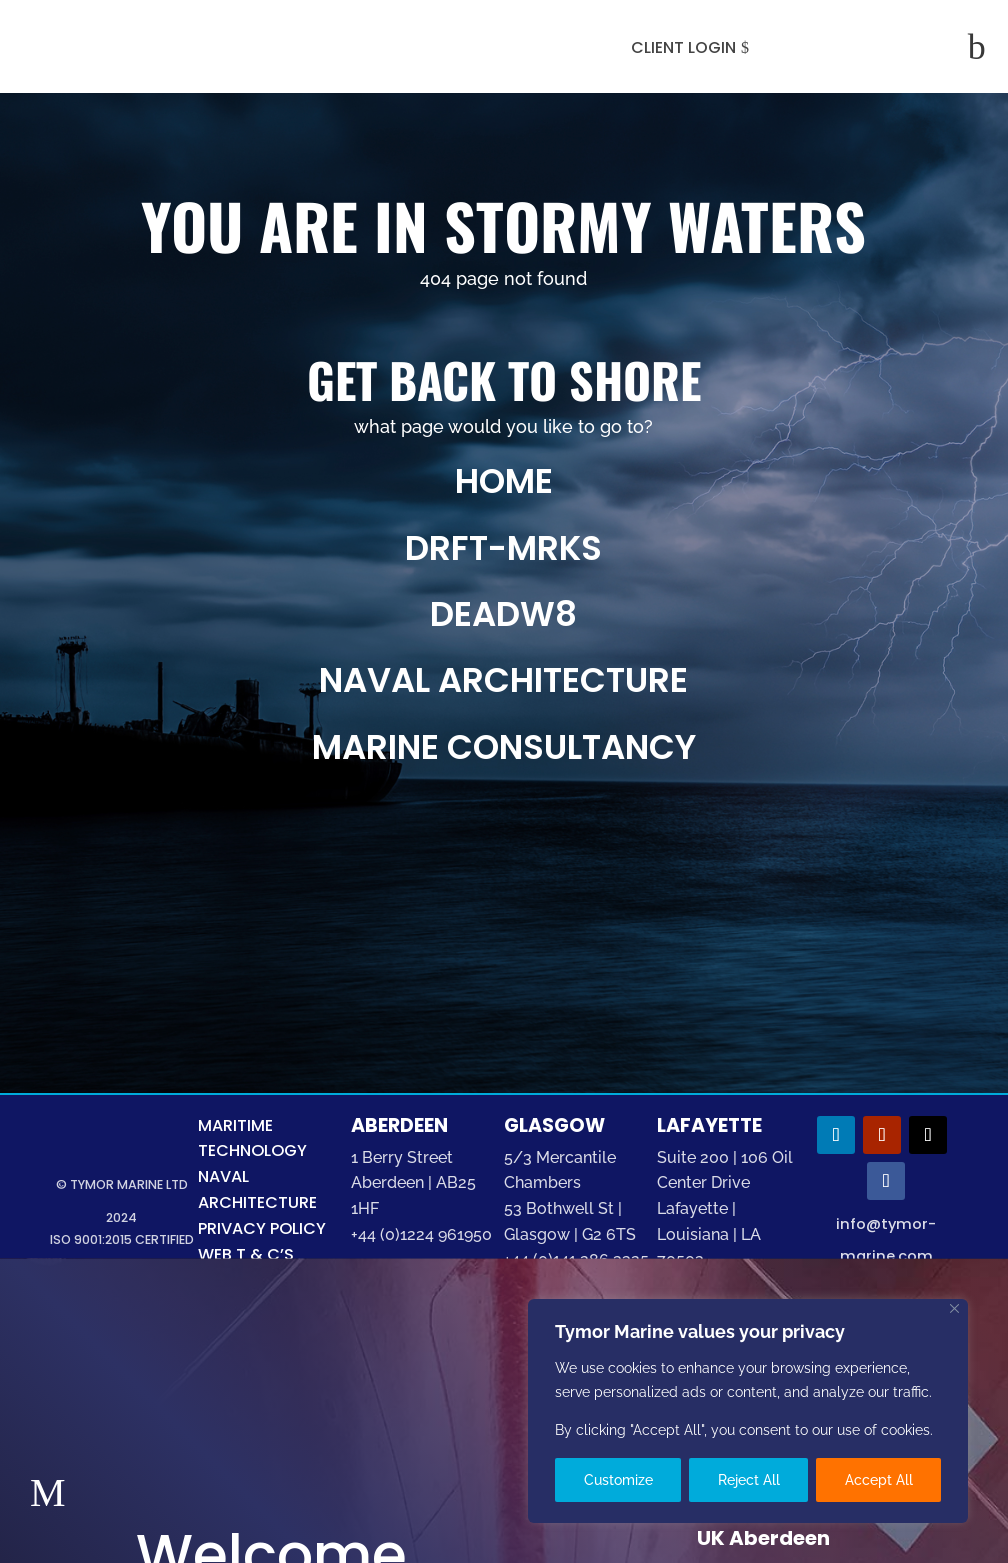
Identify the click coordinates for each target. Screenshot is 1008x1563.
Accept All (879, 1480)
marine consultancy (504, 747)
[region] (748, 1411)
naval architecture (503, 680)
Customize (618, 1480)
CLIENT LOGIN (683, 47)
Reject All (749, 1480)
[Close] (954, 1308)
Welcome (261, 1376)
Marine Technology (291, 1486)
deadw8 (503, 614)
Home (504, 481)
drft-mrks (503, 548)
